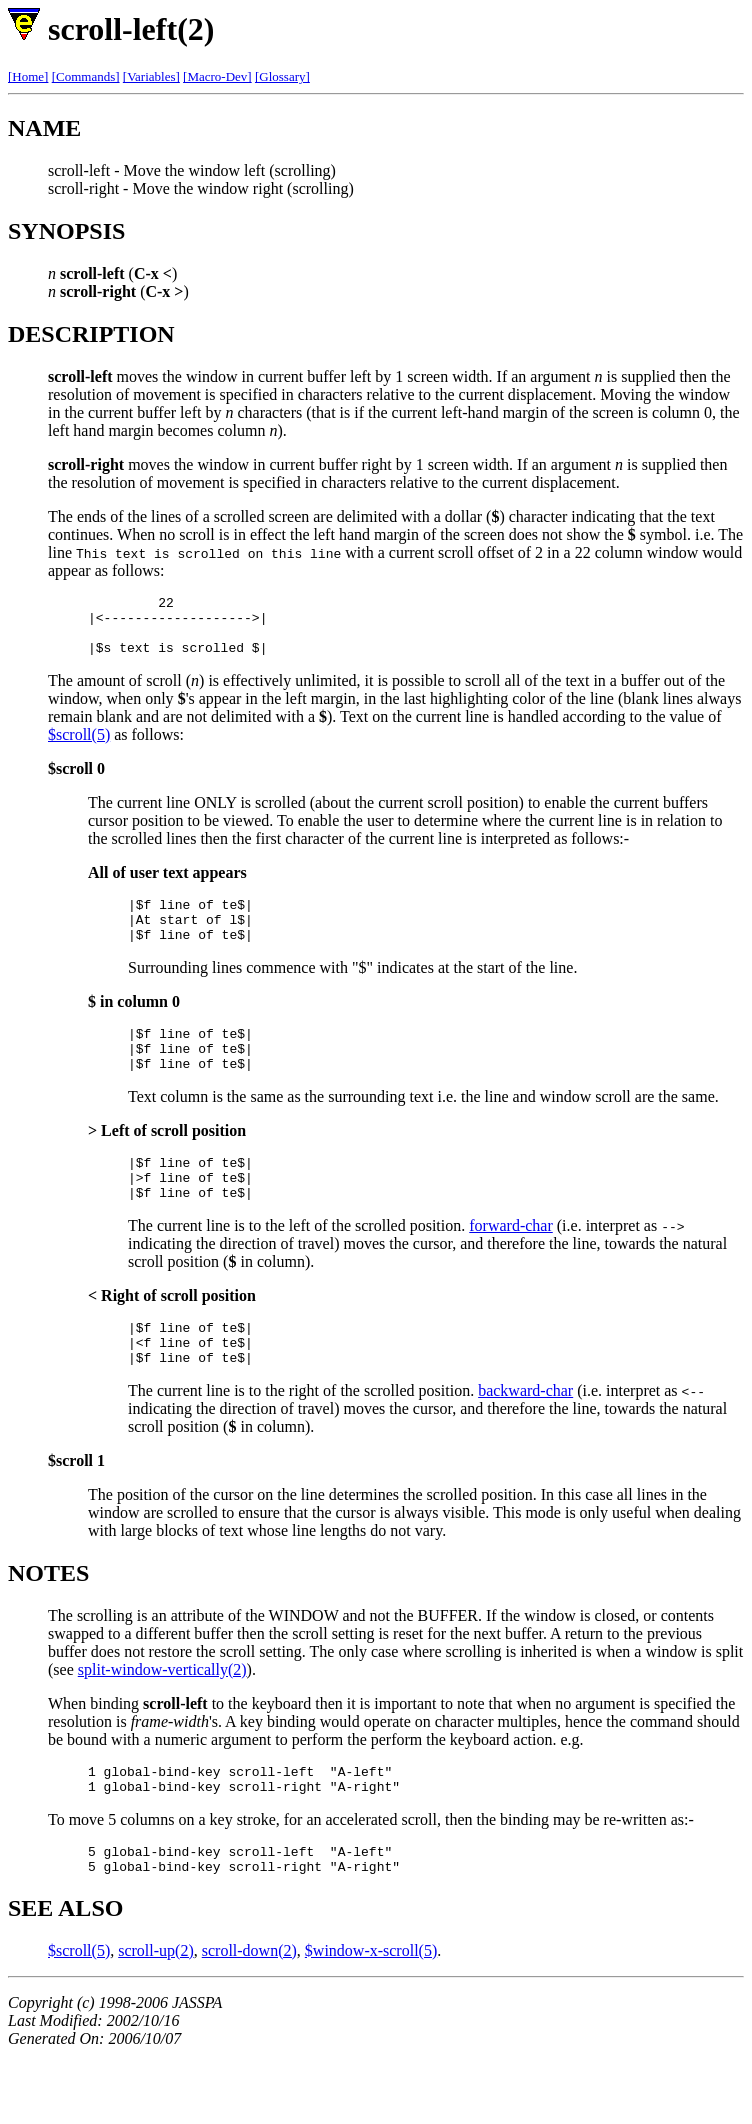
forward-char (511, 1264)
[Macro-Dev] (217, 76)
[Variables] (151, 76)
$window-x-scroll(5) (371, 2010)
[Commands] (86, 76)
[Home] (28, 76)
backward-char (525, 1438)
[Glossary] (282, 76)
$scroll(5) (79, 746)
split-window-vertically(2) (162, 1717)
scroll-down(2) (249, 2010)
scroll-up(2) (156, 2010)
